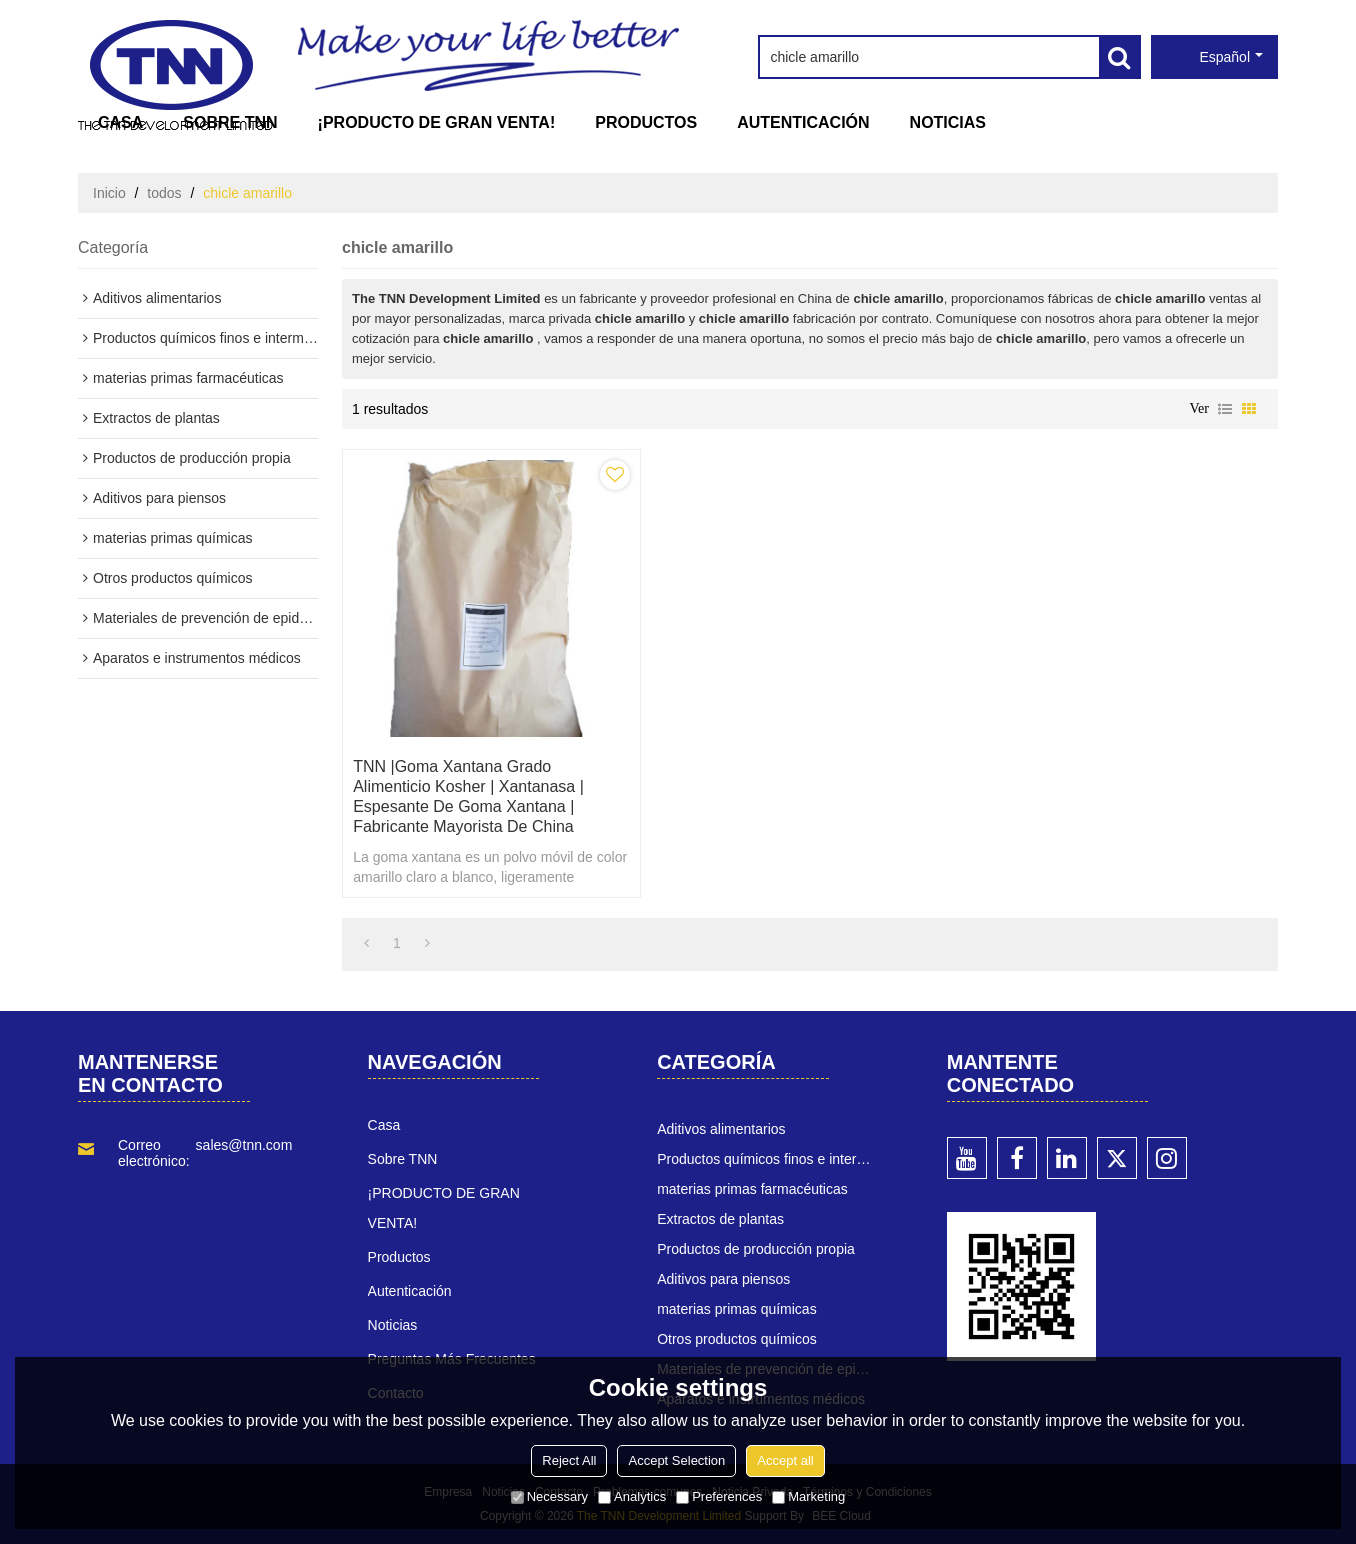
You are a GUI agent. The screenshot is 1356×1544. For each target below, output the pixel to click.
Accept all (785, 1460)
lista (1225, 409)
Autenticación (803, 122)
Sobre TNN (230, 122)
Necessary (549, 1496)
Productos (646, 122)
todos (164, 193)
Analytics (632, 1496)
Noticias (948, 122)
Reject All (569, 1460)
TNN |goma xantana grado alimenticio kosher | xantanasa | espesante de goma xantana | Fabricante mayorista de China (468, 796)
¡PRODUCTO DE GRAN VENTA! (437, 122)
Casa (120, 122)
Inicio (109, 193)
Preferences (719, 1496)
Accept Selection (676, 1460)
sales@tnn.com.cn (253, 1145)
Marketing (808, 1496)
